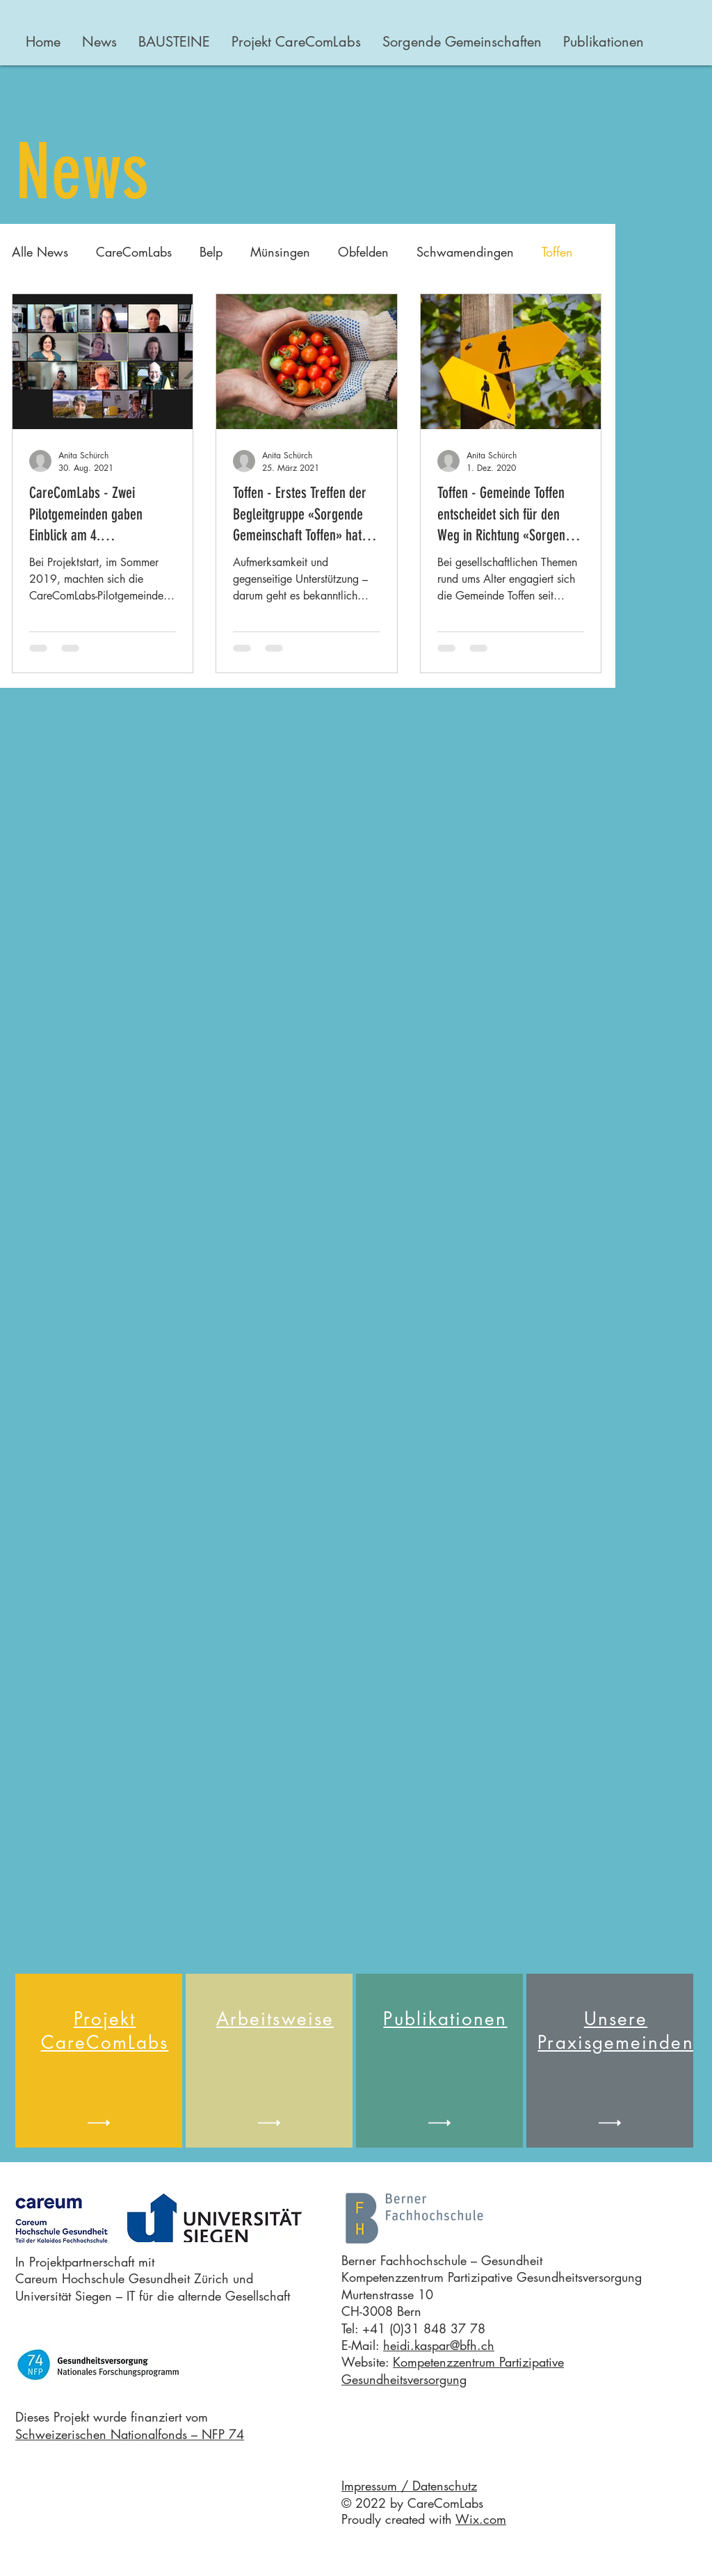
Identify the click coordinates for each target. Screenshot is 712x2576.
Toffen (557, 251)
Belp (211, 251)
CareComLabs (134, 251)
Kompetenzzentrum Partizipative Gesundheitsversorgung (452, 2370)
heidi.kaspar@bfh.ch (438, 2345)
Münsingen (280, 251)
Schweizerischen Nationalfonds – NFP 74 (129, 2434)
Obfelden (363, 251)
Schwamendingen (465, 251)
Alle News (40, 251)
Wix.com (480, 2519)
